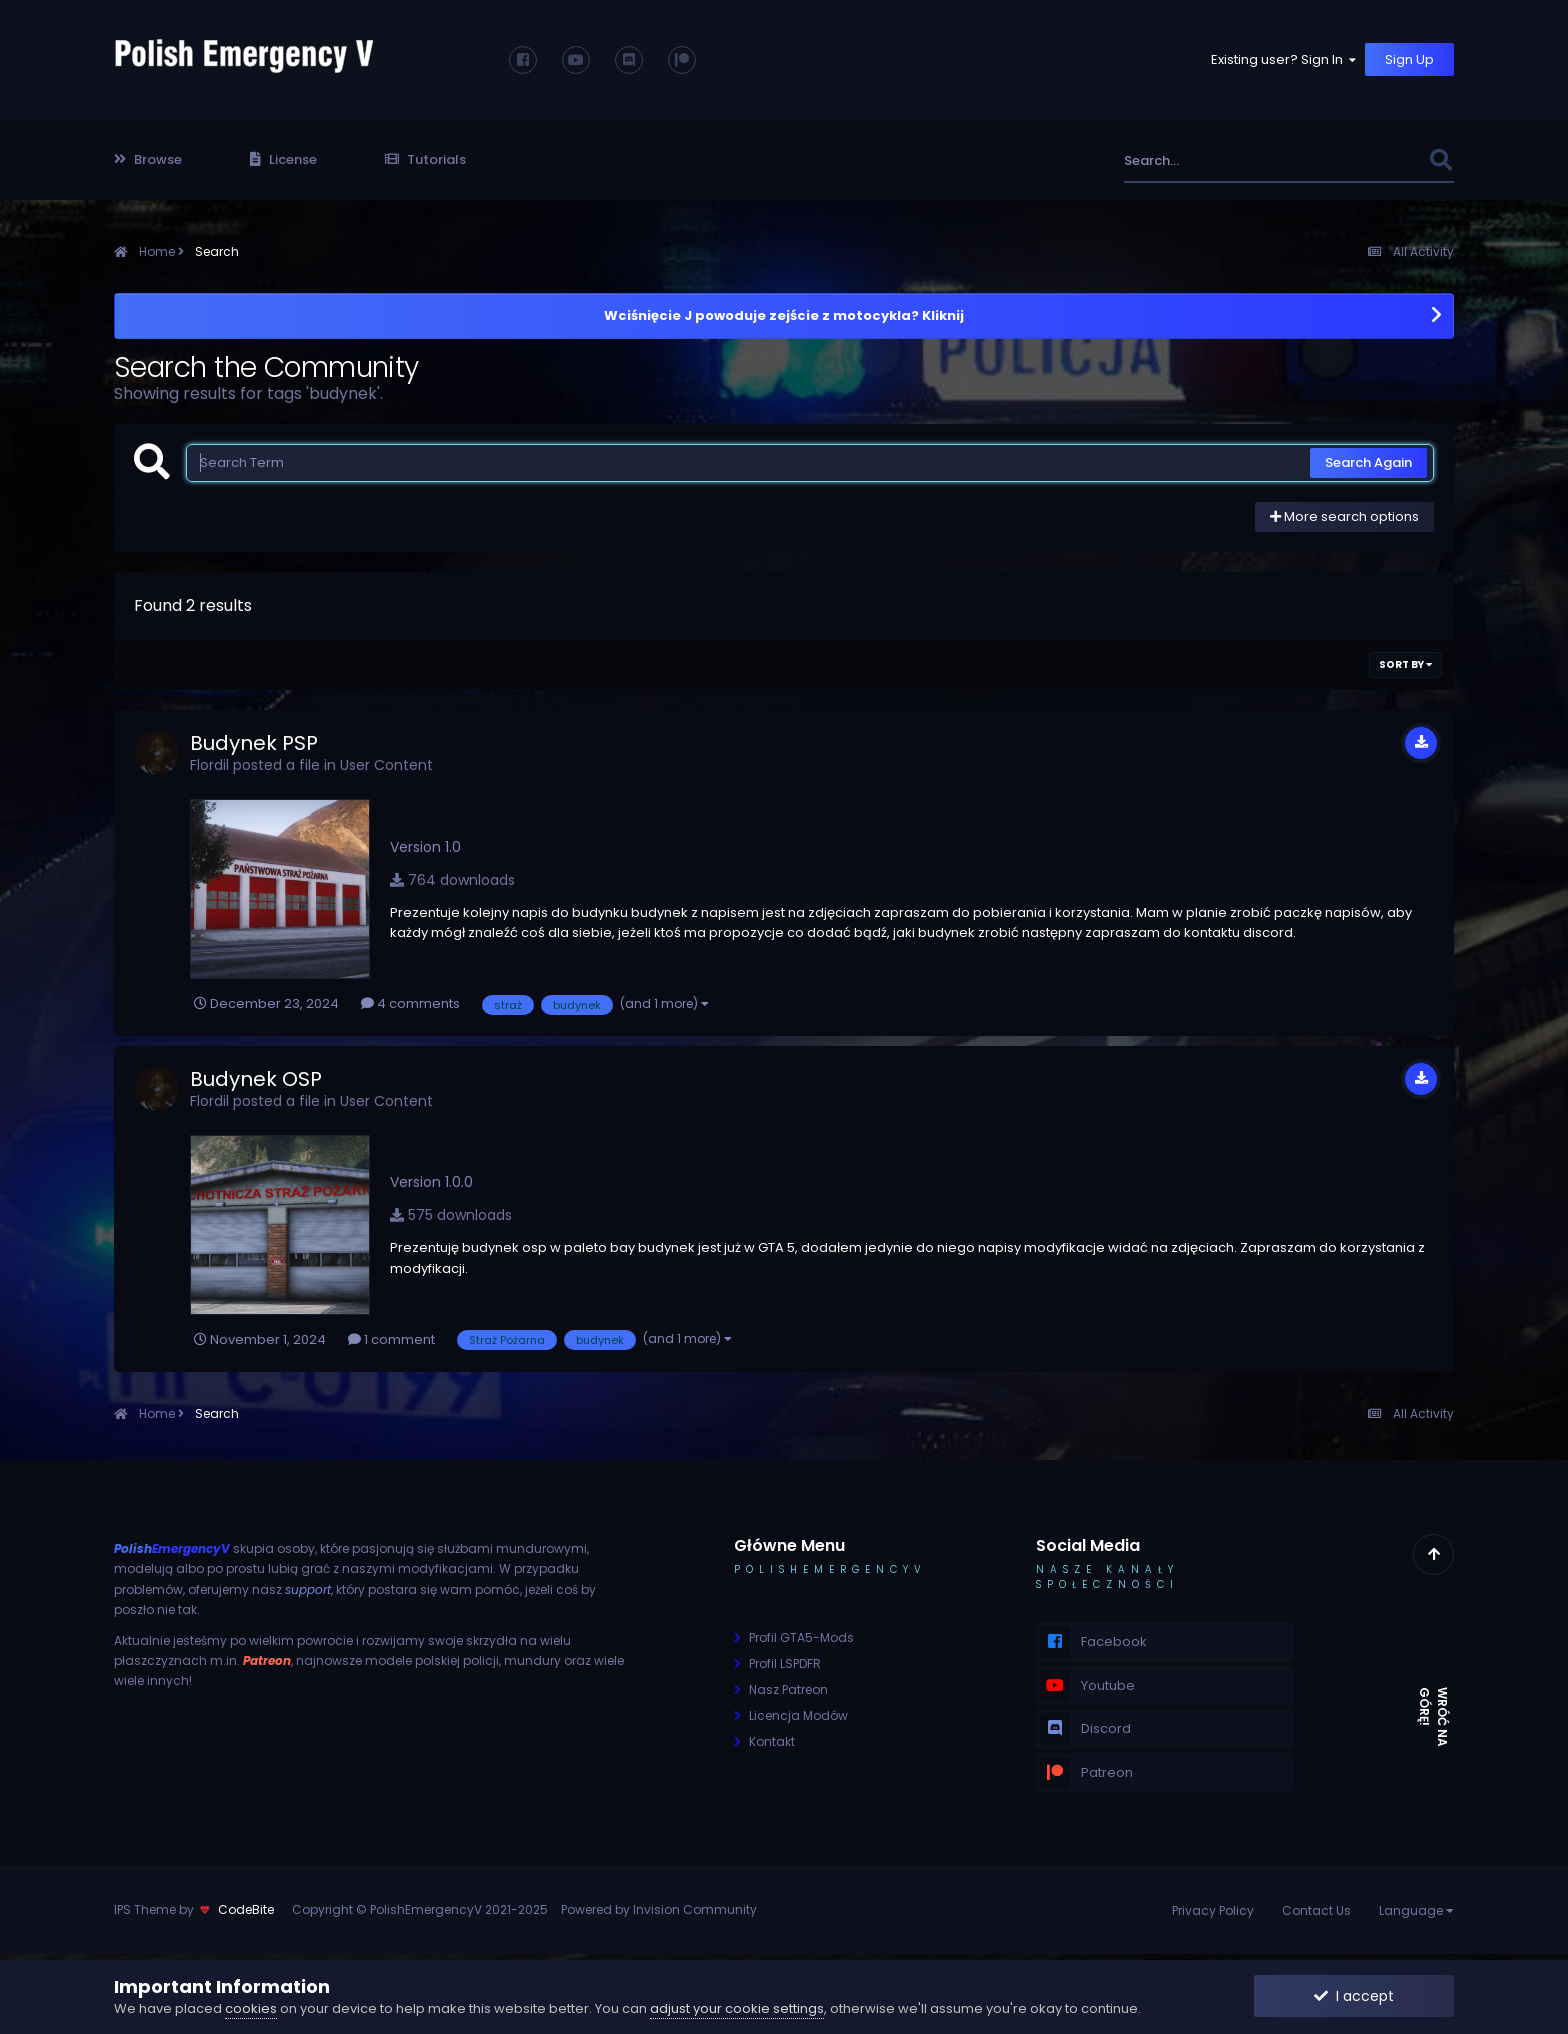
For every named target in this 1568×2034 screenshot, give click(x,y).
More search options (1344, 516)
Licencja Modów (798, 1715)
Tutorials (425, 159)
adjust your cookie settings (737, 2008)
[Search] (1222, 160)
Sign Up (1409, 59)
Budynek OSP (256, 1079)
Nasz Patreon (788, 1689)
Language (1416, 1910)
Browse (148, 159)
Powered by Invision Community (659, 1909)
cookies (251, 2008)
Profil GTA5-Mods (801, 1637)
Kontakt (772, 1741)
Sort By (1405, 664)
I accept (1354, 1996)
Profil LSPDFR (785, 1663)
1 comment (391, 1339)
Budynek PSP (254, 743)
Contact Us (1316, 1910)
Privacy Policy (1213, 1910)
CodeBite (246, 1909)
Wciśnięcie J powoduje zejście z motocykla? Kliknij (784, 315)
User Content (386, 765)
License (283, 159)
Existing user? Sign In (1285, 59)
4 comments (410, 1003)
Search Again (1368, 462)
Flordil (209, 765)
